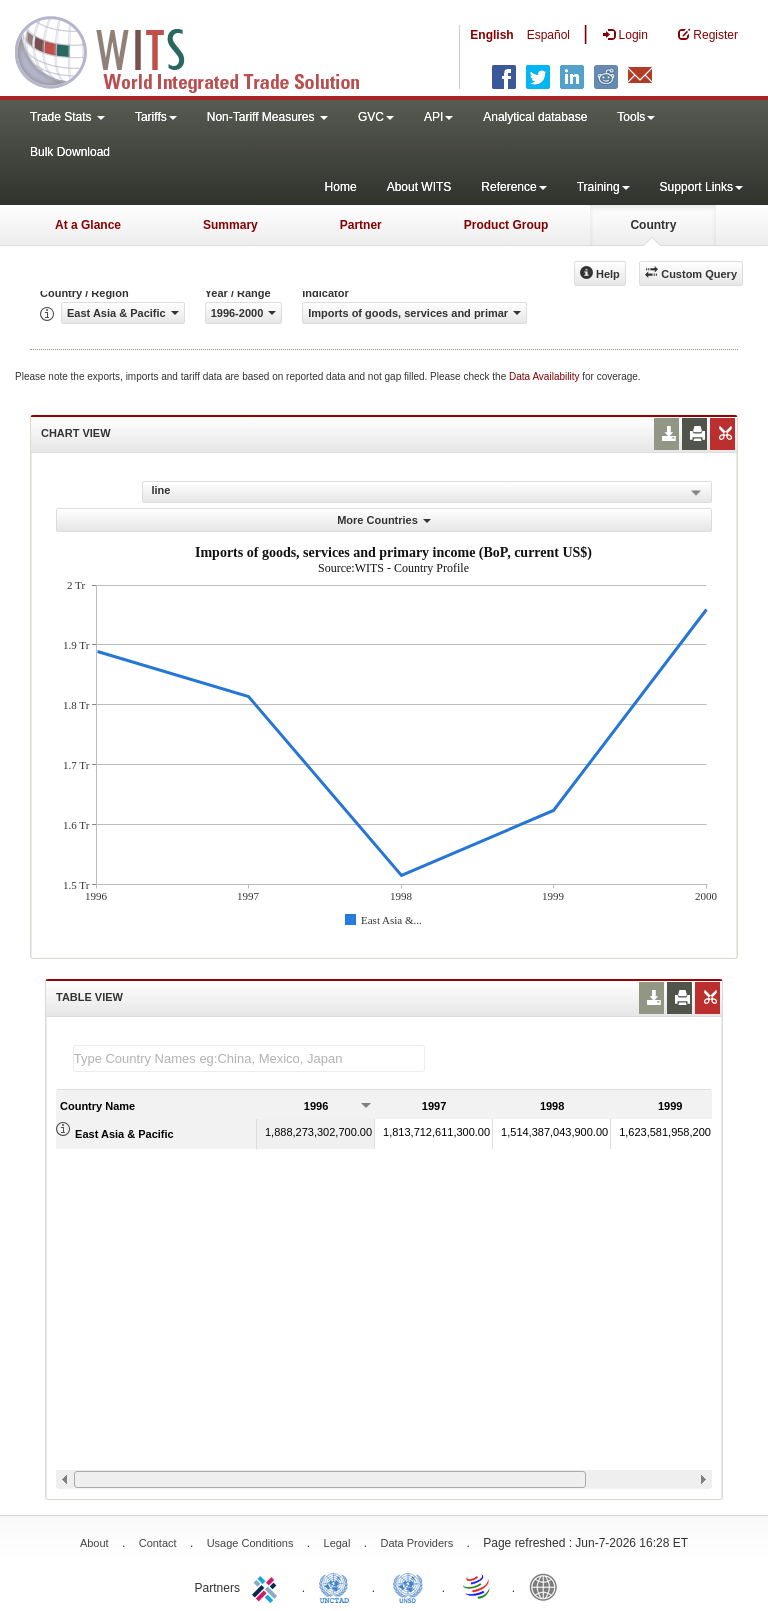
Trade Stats (67, 117)
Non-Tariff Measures (267, 117)
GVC (376, 117)
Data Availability (545, 376)
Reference (513, 187)
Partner (361, 225)
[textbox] (249, 1058)
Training (603, 187)
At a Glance (88, 225)
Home (341, 187)
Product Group (506, 225)
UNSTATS (408, 1586)
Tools (636, 117)
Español (548, 35)
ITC (268, 1586)
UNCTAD (338, 1586)
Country (653, 225)
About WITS (419, 187)
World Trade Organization (478, 1586)
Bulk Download (70, 152)
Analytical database (535, 117)
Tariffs (156, 117)
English (491, 35)
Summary (230, 225)
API (438, 117)
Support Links (701, 187)
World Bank (548, 1586)
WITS (200, 50)
